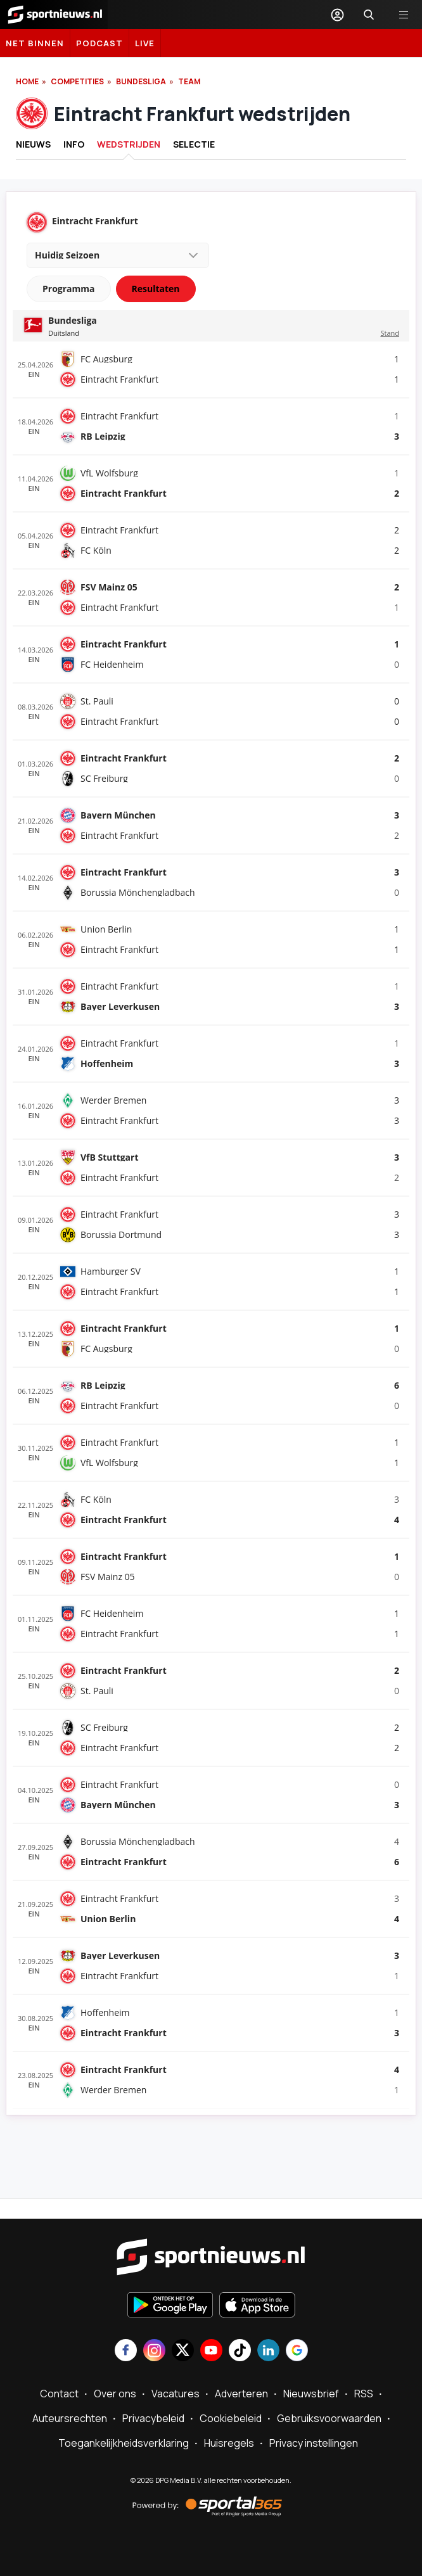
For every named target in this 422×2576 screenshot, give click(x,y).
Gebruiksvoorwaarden (329, 2418)
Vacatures (175, 2394)
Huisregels (229, 2443)
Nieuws (33, 144)
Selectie (194, 144)
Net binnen (35, 43)
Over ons (115, 2394)
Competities (77, 81)
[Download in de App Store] (257, 2306)
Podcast (99, 43)
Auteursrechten (69, 2418)
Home (27, 81)
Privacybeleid (153, 2418)
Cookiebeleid (231, 2418)
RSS (363, 2394)
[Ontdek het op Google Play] (170, 2306)
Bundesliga (141, 81)
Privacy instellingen (313, 2443)
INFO (73, 144)
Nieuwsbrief (311, 2394)
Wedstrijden (128, 144)
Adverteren (241, 2394)
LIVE (145, 43)
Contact (59, 2394)
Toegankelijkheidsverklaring (123, 2443)
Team (189, 81)
